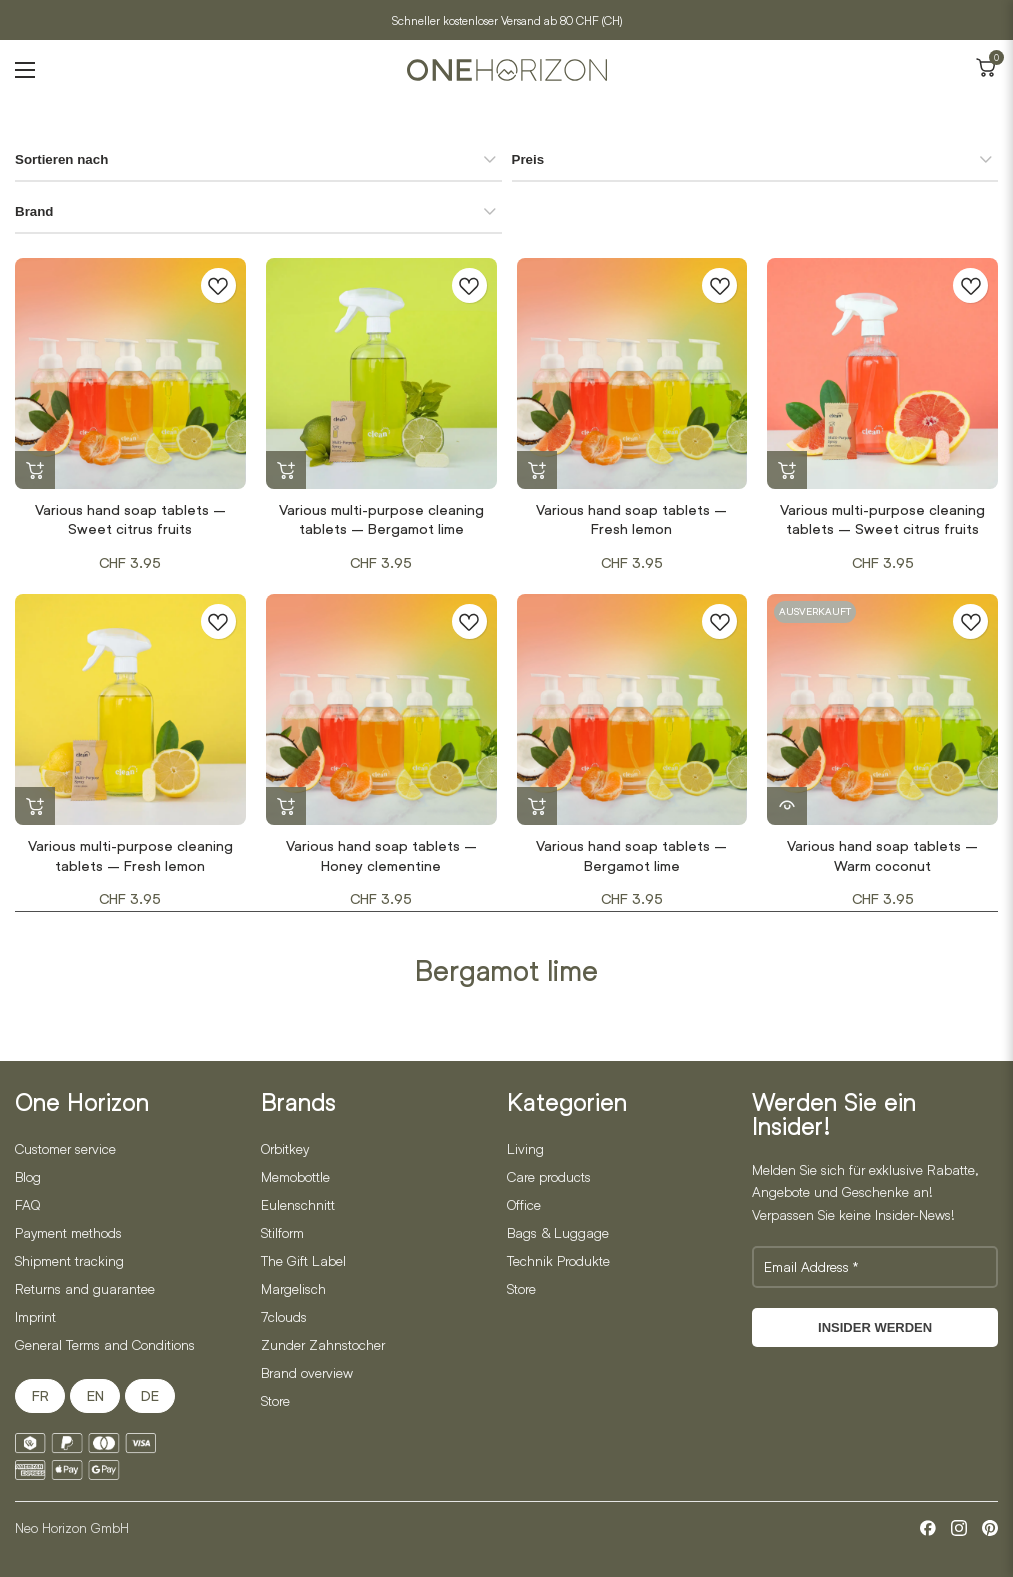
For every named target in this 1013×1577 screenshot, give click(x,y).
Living (525, 1148)
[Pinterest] (990, 1528)
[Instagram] (959, 1528)
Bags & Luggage (558, 1232)
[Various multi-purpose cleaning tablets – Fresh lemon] (130, 709)
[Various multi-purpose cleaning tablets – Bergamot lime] (381, 373)
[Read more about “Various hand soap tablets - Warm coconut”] (787, 807)
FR (40, 1396)
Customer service (65, 1148)
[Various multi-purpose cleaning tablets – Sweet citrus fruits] (882, 373)
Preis (528, 159)
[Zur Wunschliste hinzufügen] (218, 285)
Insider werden (875, 1327)
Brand (34, 211)
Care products (549, 1176)
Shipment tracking (69, 1260)
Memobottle (295, 1176)
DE (150, 1396)
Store (275, 1400)
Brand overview (307, 1372)
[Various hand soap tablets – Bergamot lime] (632, 709)
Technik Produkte (558, 1260)
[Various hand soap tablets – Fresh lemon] (632, 373)
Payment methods (68, 1232)
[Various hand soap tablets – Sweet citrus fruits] (130, 373)
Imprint (35, 1316)
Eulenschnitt (298, 1204)
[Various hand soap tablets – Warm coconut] (882, 709)
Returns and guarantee (85, 1288)
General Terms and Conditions (105, 1344)
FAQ (27, 1204)
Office (524, 1204)
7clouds (284, 1316)
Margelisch (293, 1288)
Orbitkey (285, 1148)
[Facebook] (928, 1528)
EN (95, 1396)
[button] (35, 471)
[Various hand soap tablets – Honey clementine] (381, 709)
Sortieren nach (61, 159)
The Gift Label (303, 1260)
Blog (28, 1176)
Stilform (282, 1232)
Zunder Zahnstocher (323, 1344)
